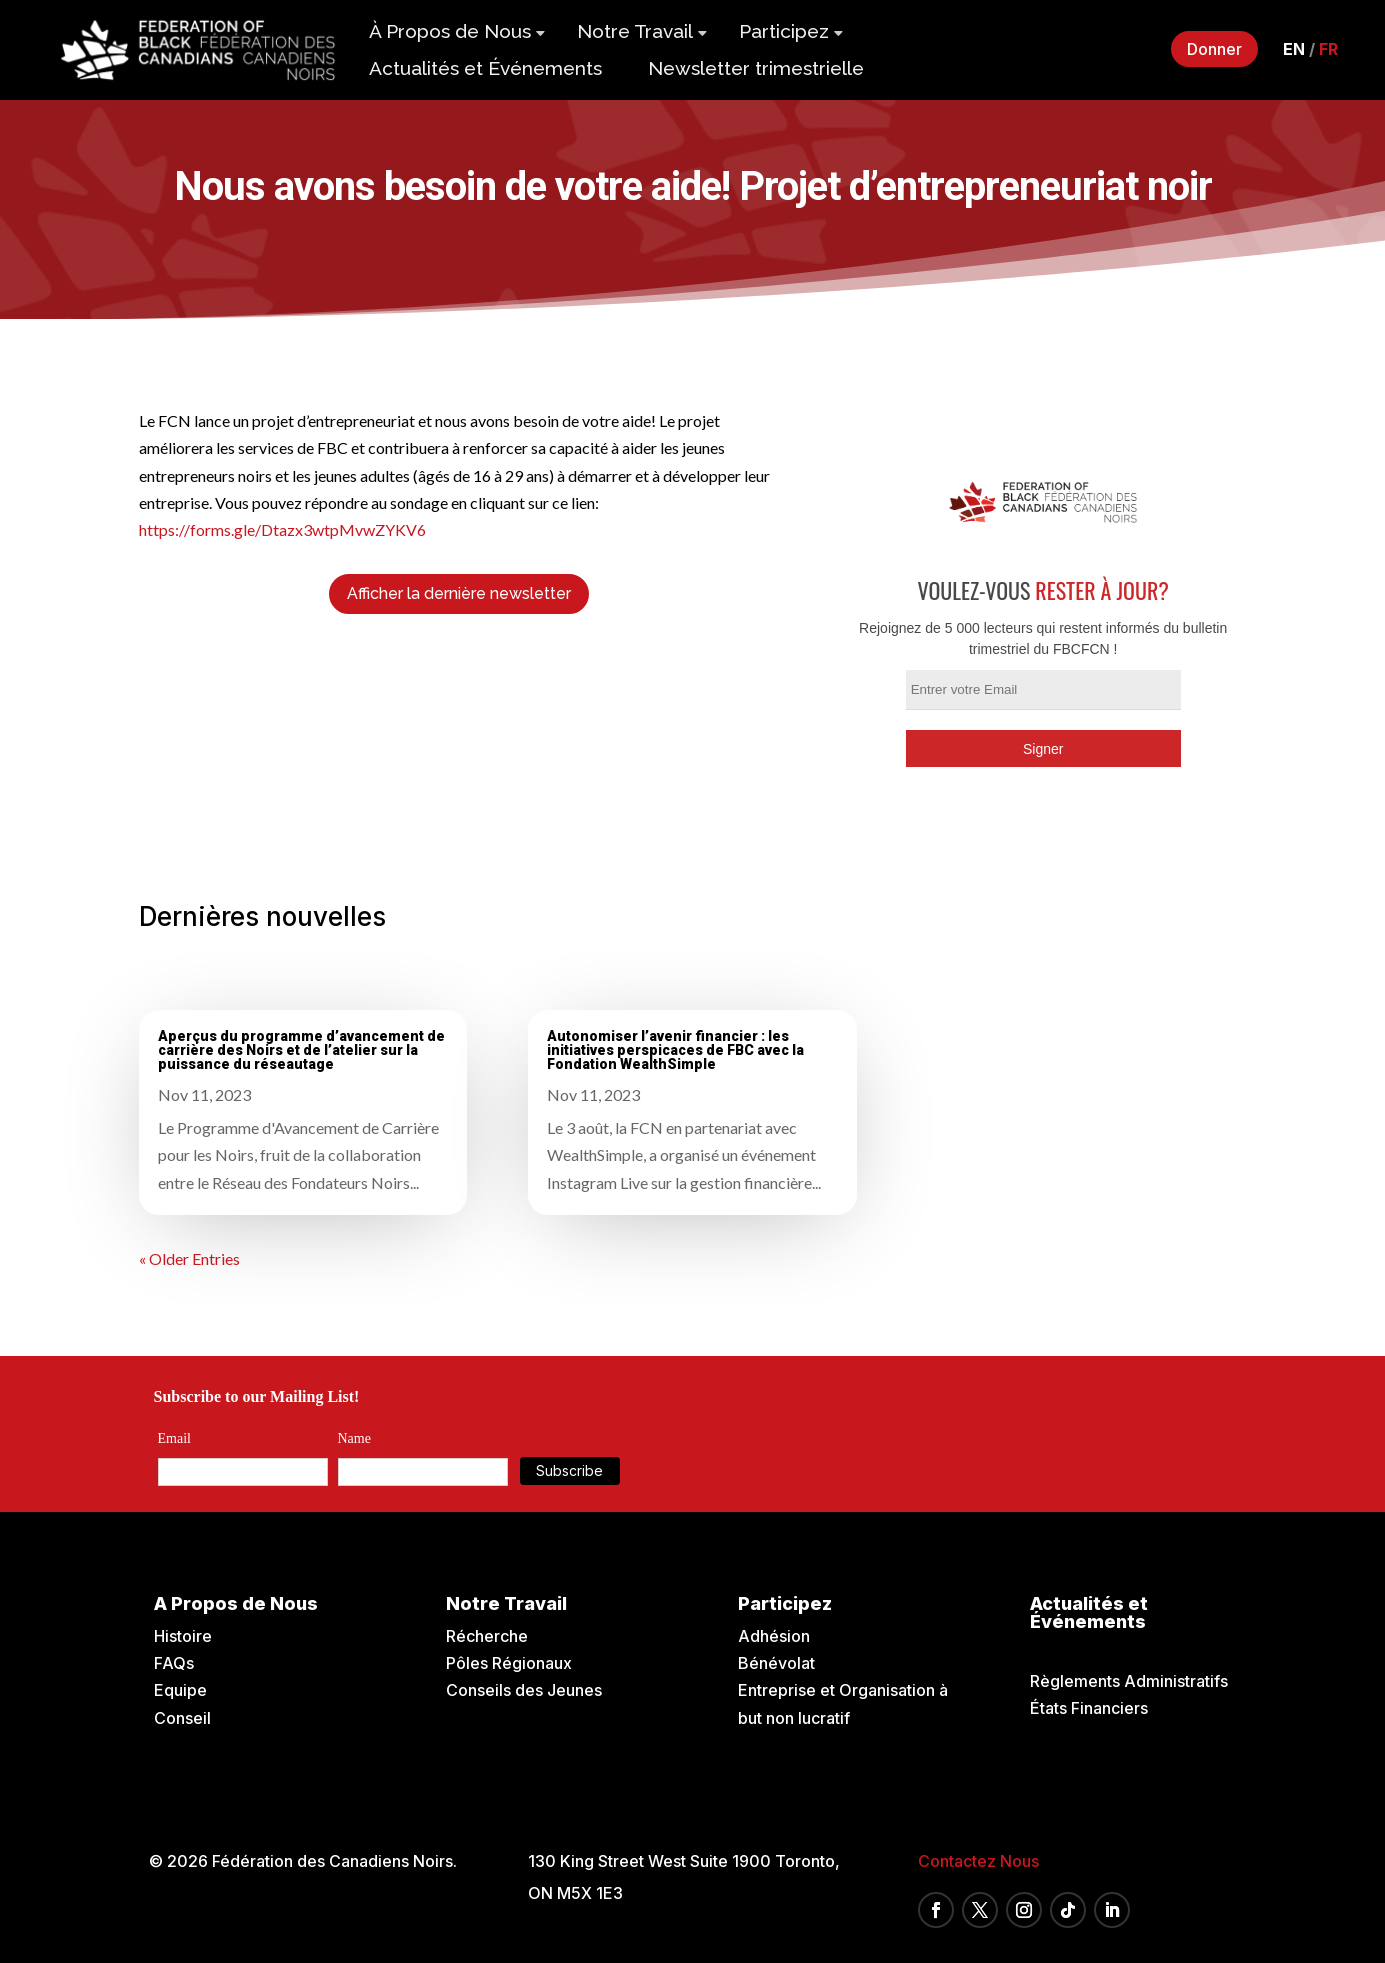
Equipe (180, 1690)
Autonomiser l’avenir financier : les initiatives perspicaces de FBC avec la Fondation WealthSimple (675, 1050)
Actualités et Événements (485, 68)
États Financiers (1089, 1708)
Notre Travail (635, 31)
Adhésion (774, 1636)
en (1294, 49)
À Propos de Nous (450, 31)
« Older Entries (189, 1258)
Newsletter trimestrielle (756, 68)
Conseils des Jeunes (524, 1690)
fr (1328, 49)
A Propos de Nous (236, 1603)
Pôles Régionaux (509, 1663)
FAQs (174, 1663)
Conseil (182, 1718)
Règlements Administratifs (1129, 1681)
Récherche (487, 1636)
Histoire (183, 1636)
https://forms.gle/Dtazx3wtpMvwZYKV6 (282, 529)
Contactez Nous (978, 1861)
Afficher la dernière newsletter (459, 593)
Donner (1214, 49)
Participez (784, 31)
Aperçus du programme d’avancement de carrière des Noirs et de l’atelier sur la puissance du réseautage (301, 1050)
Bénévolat (776, 1663)
